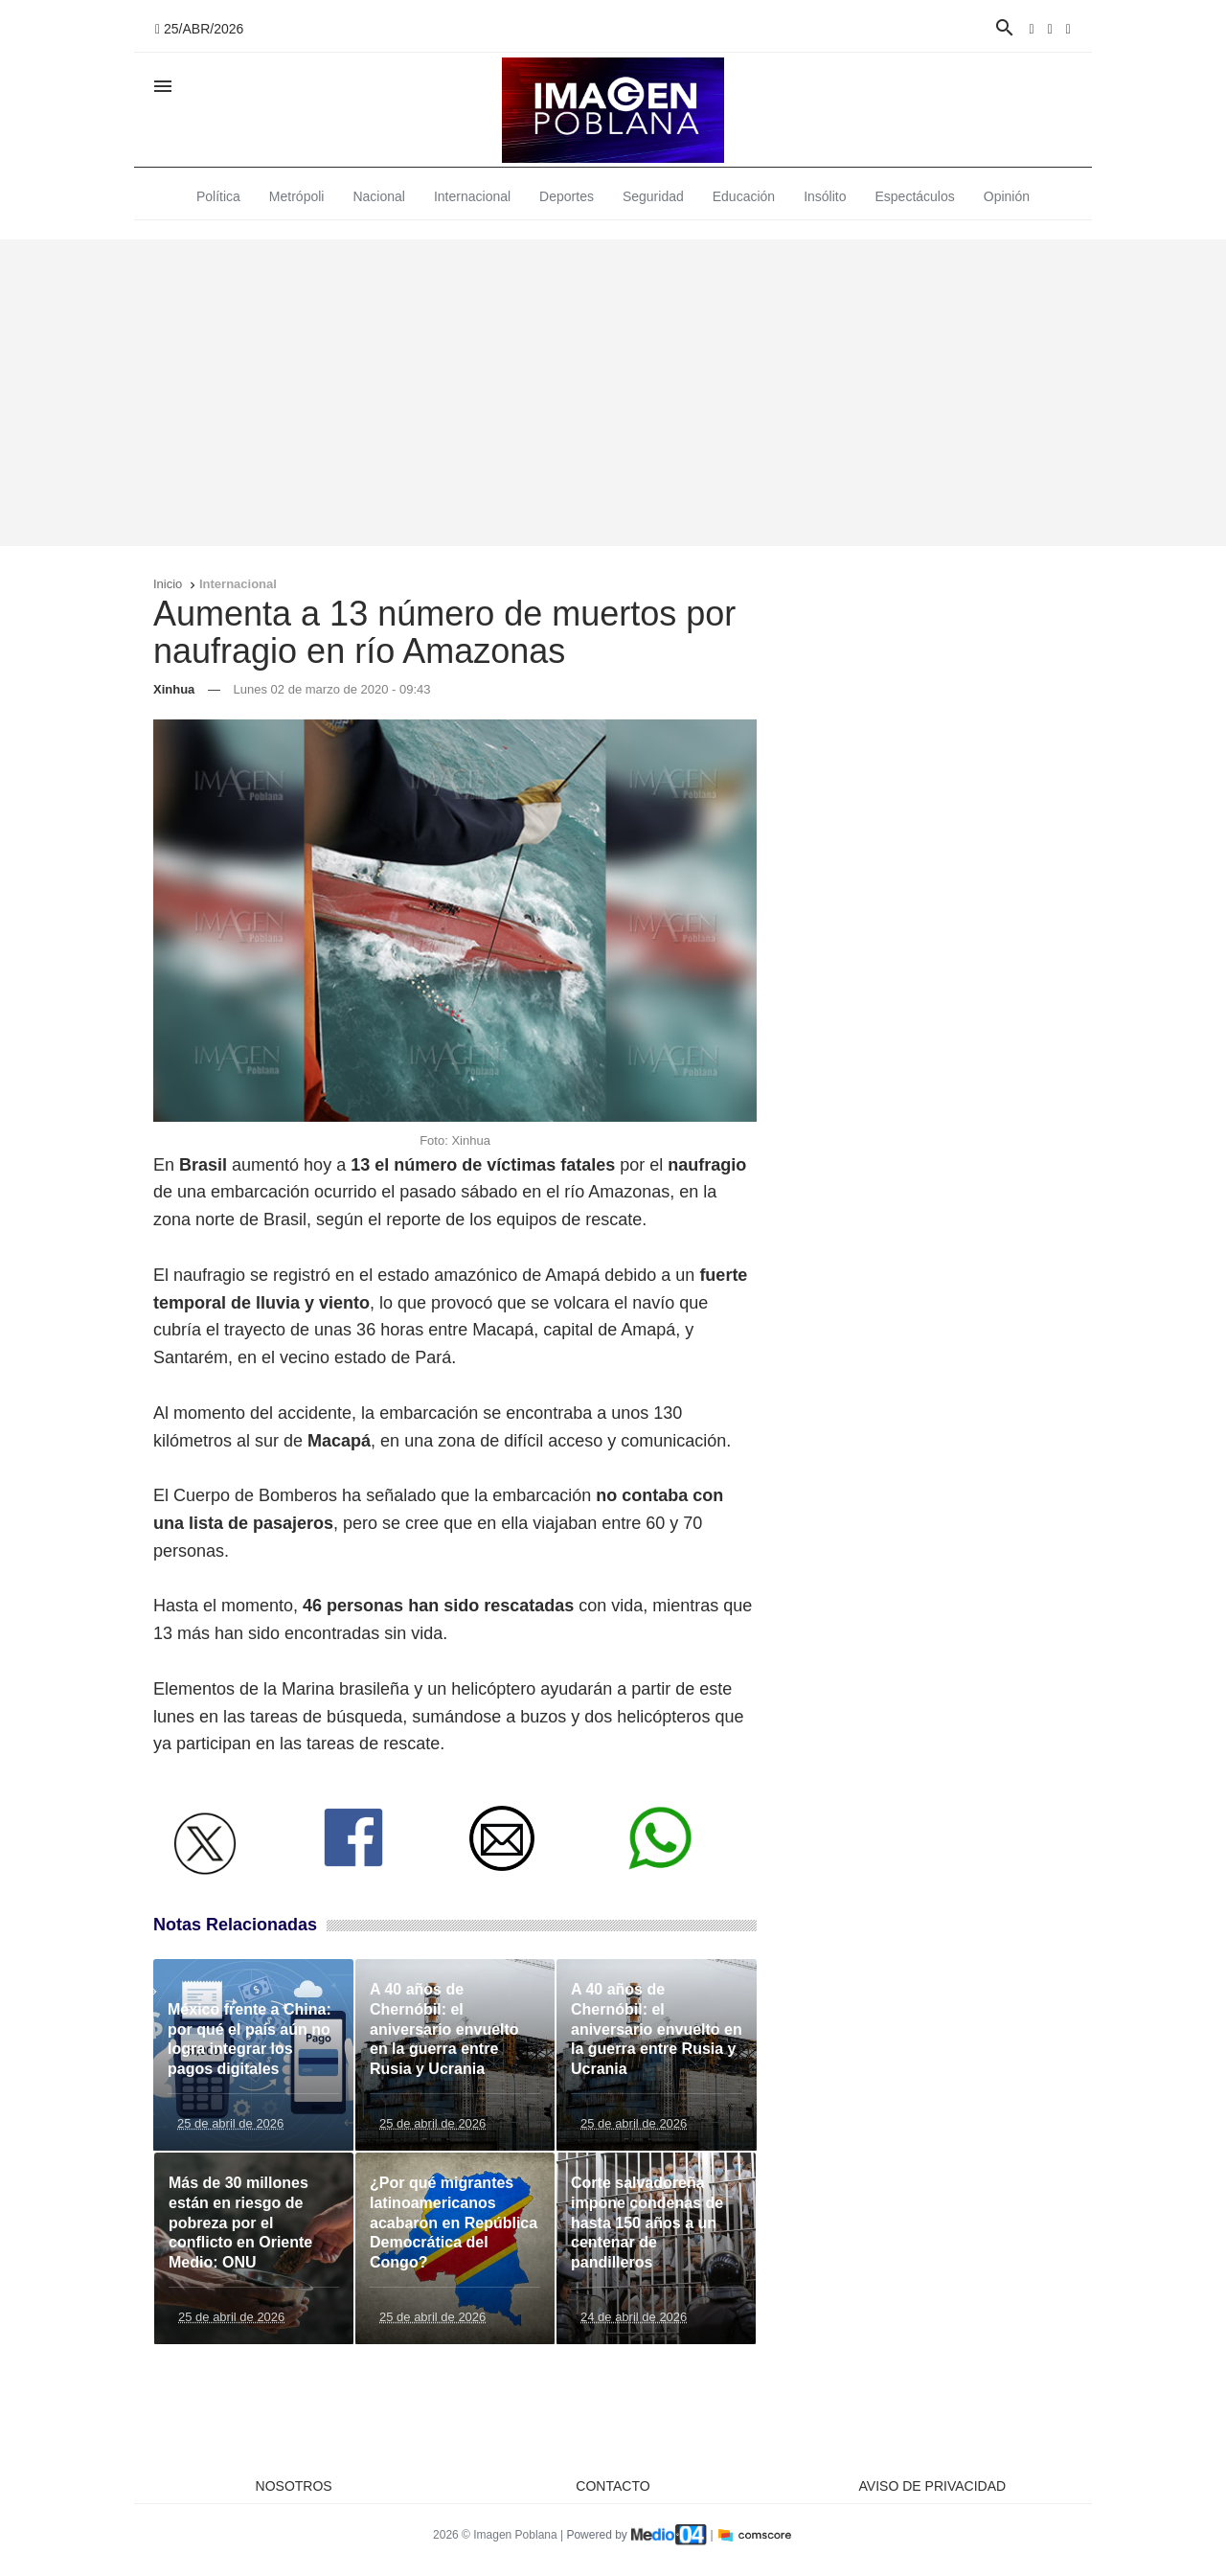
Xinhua (173, 689)
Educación (744, 196)
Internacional (472, 196)
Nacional (378, 196)
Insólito (825, 196)
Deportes (566, 196)
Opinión (1007, 196)
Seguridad (653, 196)
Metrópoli (297, 196)
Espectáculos (915, 196)
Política (218, 196)
